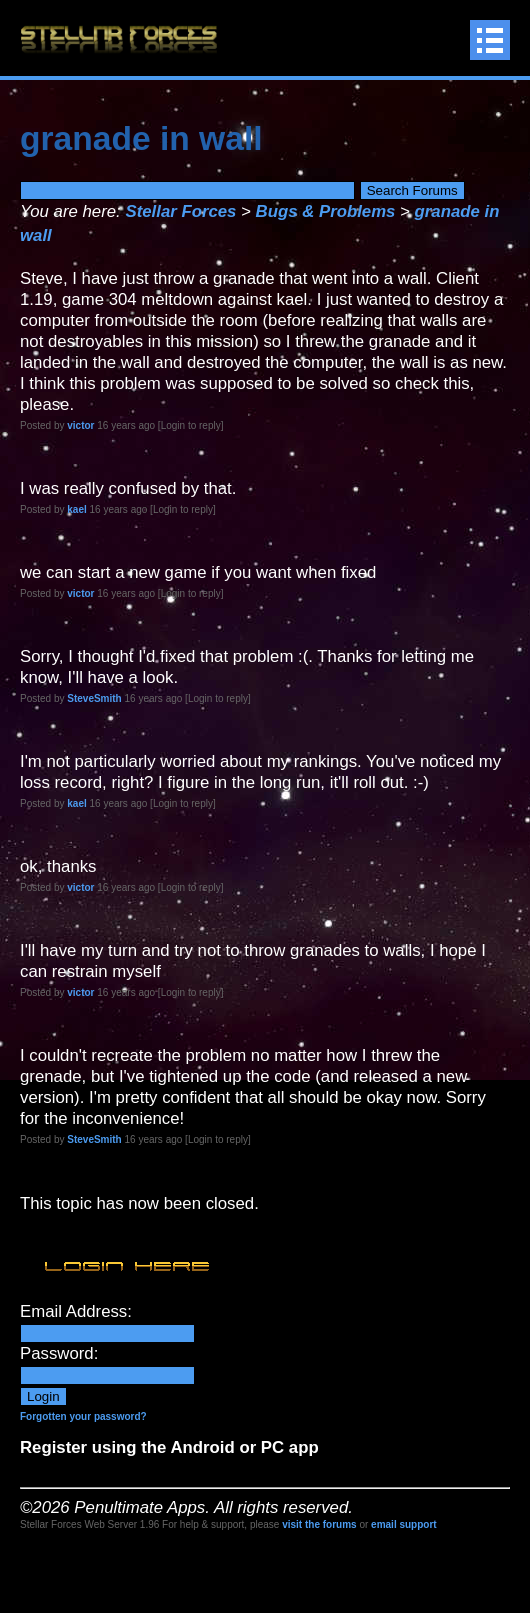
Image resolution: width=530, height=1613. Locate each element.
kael (76, 509)
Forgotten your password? (83, 1416)
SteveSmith (94, 698)
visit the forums (319, 1524)
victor (80, 425)
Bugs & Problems (326, 211)
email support (404, 1524)
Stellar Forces (180, 211)
